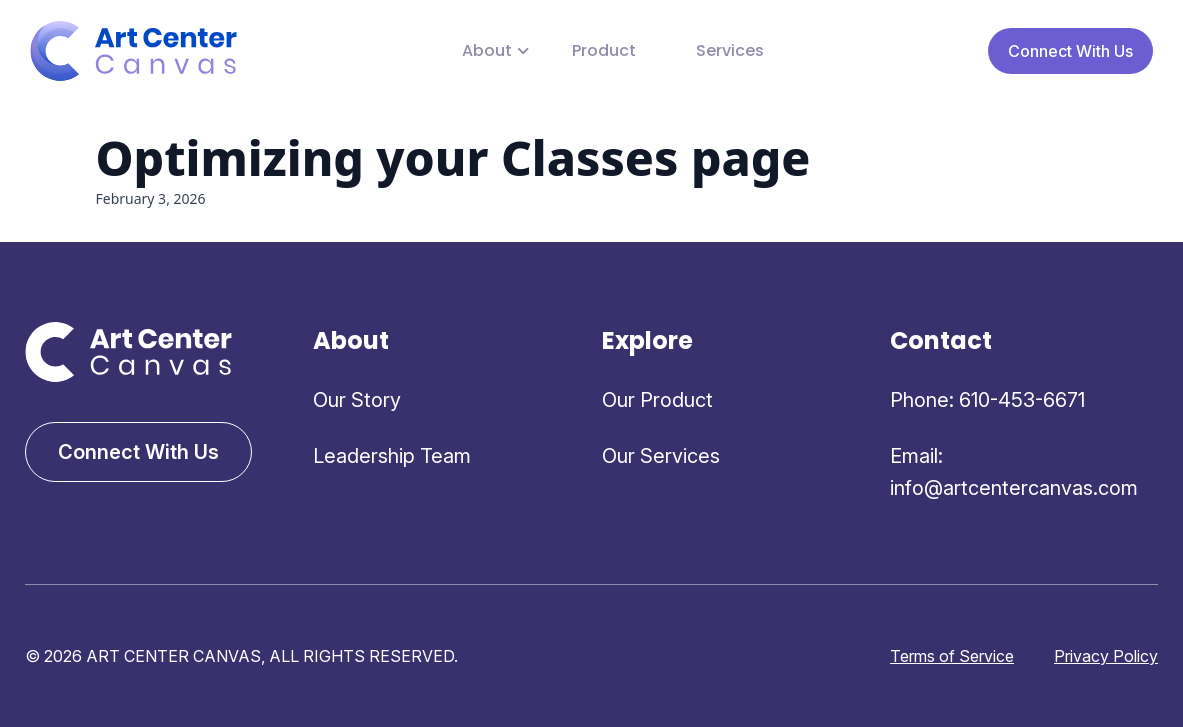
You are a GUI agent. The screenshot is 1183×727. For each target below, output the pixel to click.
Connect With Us (1070, 51)
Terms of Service (952, 656)
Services (730, 50)
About (487, 50)
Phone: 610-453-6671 (987, 400)
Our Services (661, 456)
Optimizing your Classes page (453, 157)
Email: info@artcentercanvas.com (1014, 472)
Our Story (357, 400)
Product (604, 50)
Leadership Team (392, 456)
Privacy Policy (1106, 656)
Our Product (657, 400)
